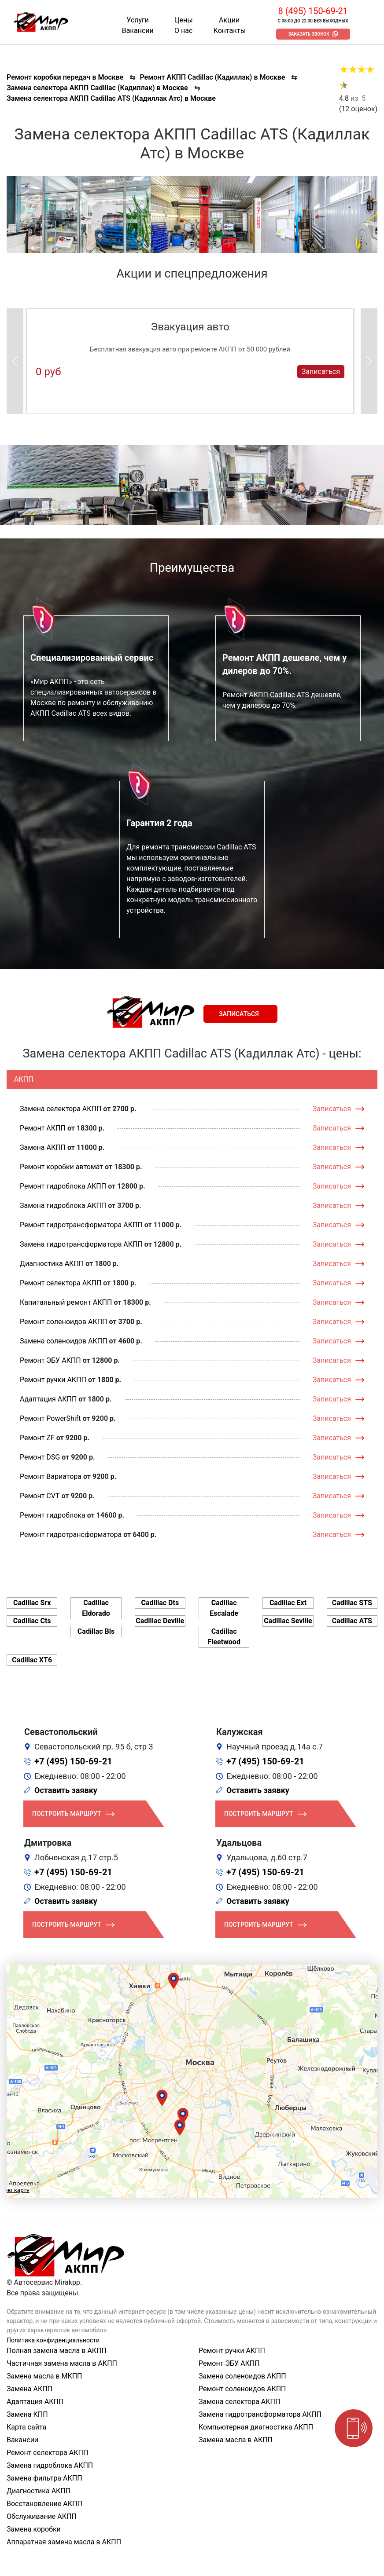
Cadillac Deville (160, 1621)
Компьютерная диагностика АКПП (256, 2427)
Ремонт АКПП (43, 1128)
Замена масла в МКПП (44, 2376)
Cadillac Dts (160, 1603)
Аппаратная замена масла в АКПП (64, 2542)
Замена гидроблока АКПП (63, 1205)
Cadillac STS (352, 1603)
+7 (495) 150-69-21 (73, 1761)
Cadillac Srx (32, 1603)
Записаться (321, 371)
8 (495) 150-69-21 (312, 11)
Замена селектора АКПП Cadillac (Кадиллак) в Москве (97, 88)
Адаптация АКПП (48, 1399)
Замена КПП (27, 2414)
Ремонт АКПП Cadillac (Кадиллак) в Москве (212, 77)
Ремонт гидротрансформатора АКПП (81, 1225)
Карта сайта (26, 2427)
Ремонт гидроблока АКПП (63, 1186)
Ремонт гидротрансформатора (71, 1534)
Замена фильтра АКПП (44, 2478)
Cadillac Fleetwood (223, 1636)
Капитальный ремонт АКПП (66, 1302)
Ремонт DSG (40, 1457)
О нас (183, 30)
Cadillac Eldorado (96, 1608)
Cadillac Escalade (224, 1608)
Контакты (230, 30)
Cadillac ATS (352, 1621)
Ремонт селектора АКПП (60, 1283)
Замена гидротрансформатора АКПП (81, 1244)
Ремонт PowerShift (50, 1418)
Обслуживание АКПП (42, 2516)
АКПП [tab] (23, 1079)
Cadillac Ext (288, 1603)
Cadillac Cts (32, 1621)
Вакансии (138, 30)
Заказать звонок (308, 34)
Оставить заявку (65, 1790)
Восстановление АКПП (44, 2503)
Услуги (137, 20)
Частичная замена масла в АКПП (62, 2363)
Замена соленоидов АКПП (63, 1341)
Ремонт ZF (37, 1438)
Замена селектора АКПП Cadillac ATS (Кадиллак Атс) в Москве (111, 98)
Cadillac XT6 (32, 1660)
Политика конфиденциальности (53, 2340)
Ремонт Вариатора (50, 1476)
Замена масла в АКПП (236, 2440)
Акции (229, 20)
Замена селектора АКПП (60, 1109)
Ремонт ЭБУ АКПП (50, 1360)
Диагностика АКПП (52, 1263)
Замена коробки (34, 2529)
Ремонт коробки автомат (61, 1167)
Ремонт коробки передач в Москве (65, 77)
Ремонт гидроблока (52, 1515)
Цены (183, 20)
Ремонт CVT (40, 1496)
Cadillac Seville (288, 1621)
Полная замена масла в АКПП (57, 2350)
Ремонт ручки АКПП (53, 1380)
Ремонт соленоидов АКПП (63, 1321)
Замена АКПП (43, 1147)
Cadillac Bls (96, 1631)
